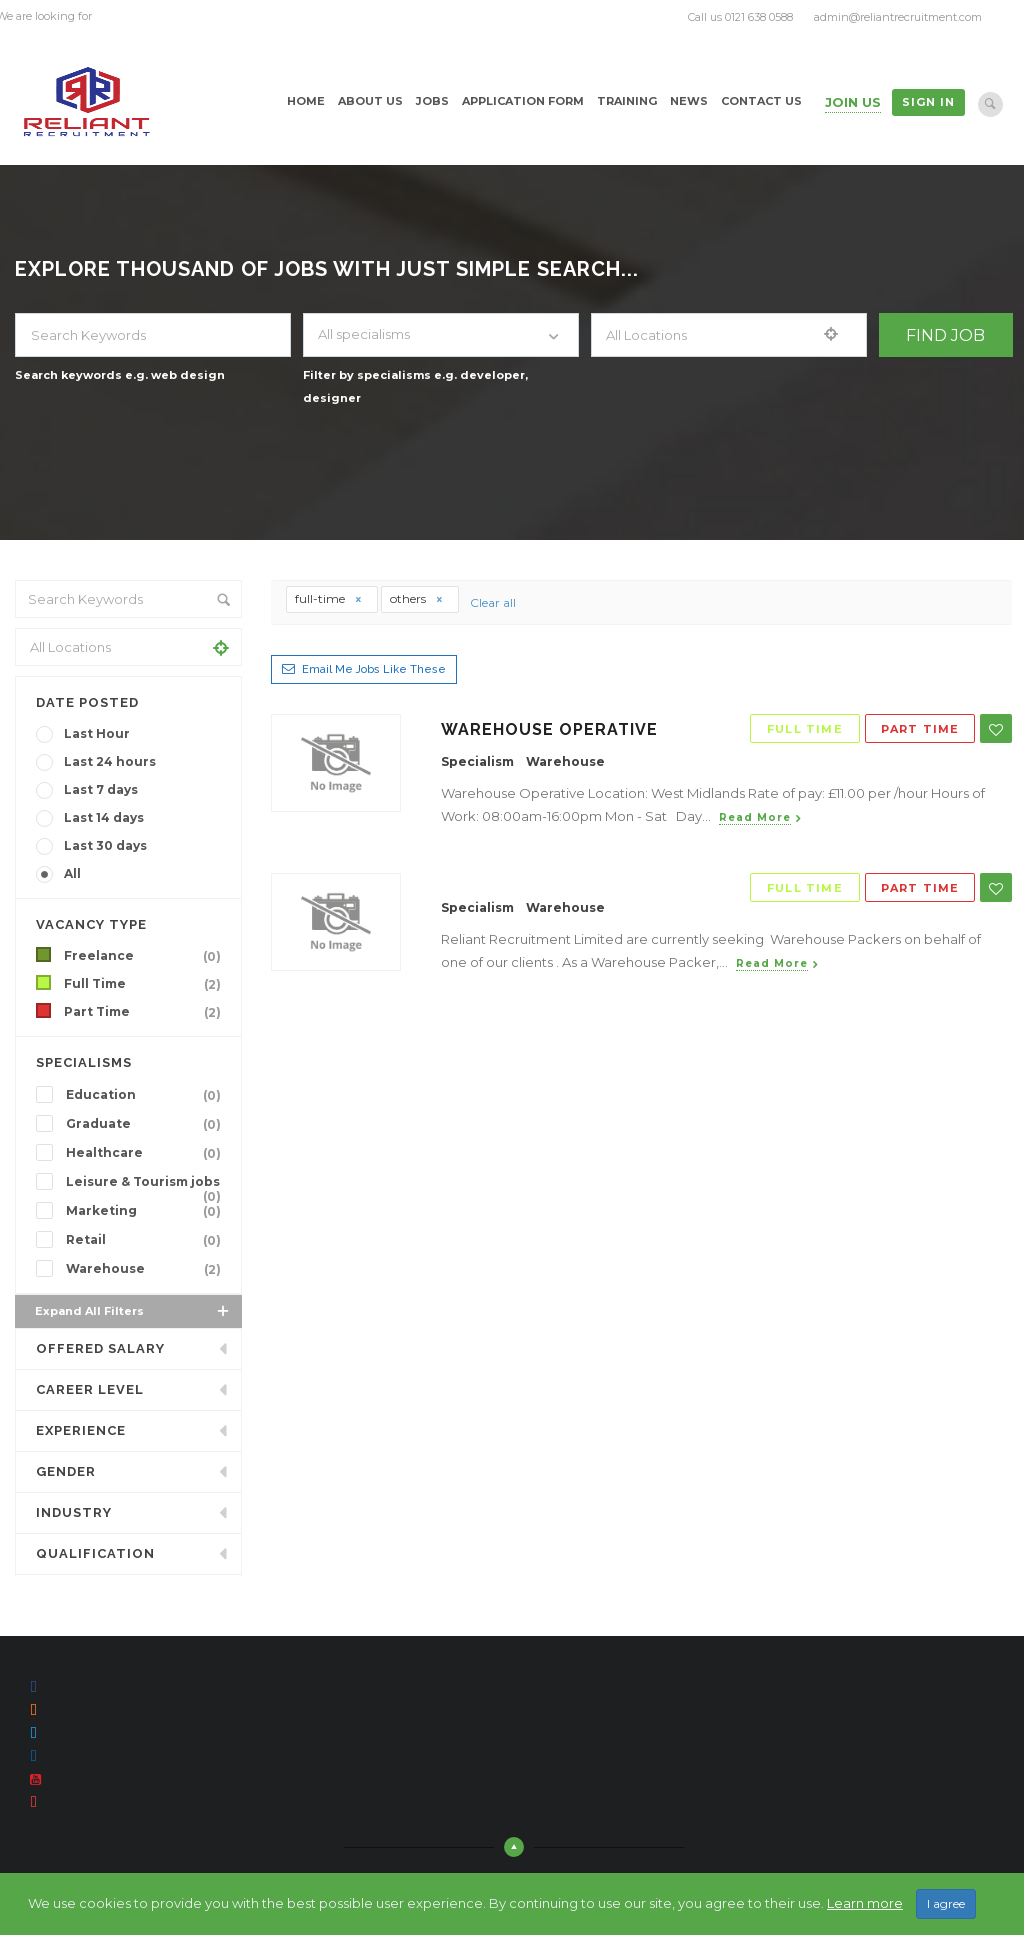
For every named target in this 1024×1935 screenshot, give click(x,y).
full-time (329, 598)
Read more (755, 817)
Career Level (90, 1389)
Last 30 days (105, 845)
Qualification (95, 1553)
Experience (81, 1430)
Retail (147, 1240)
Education (147, 1095)
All (72, 873)
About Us (370, 101)
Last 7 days (101, 789)
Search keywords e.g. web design (120, 375)
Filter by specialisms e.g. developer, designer (415, 386)
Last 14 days (104, 817)
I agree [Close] (946, 1903)
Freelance (146, 956)
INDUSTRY (74, 1512)
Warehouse (147, 1269)
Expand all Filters (133, 1311)
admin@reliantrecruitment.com (898, 17)
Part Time (146, 1012)
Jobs (432, 101)
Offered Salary (100, 1348)
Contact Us (761, 101)
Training (627, 101)
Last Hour (97, 733)
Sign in (928, 102)
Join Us (853, 102)
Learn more (865, 1903)
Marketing (147, 1211)
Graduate (147, 1124)
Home (306, 101)
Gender (66, 1471)
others (417, 598)
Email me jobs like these (374, 669)
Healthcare (147, 1153)
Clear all (493, 602)
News (689, 101)
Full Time (146, 984)
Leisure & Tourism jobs (147, 1184)
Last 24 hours (110, 761)
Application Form (523, 101)
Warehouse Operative (549, 729)
